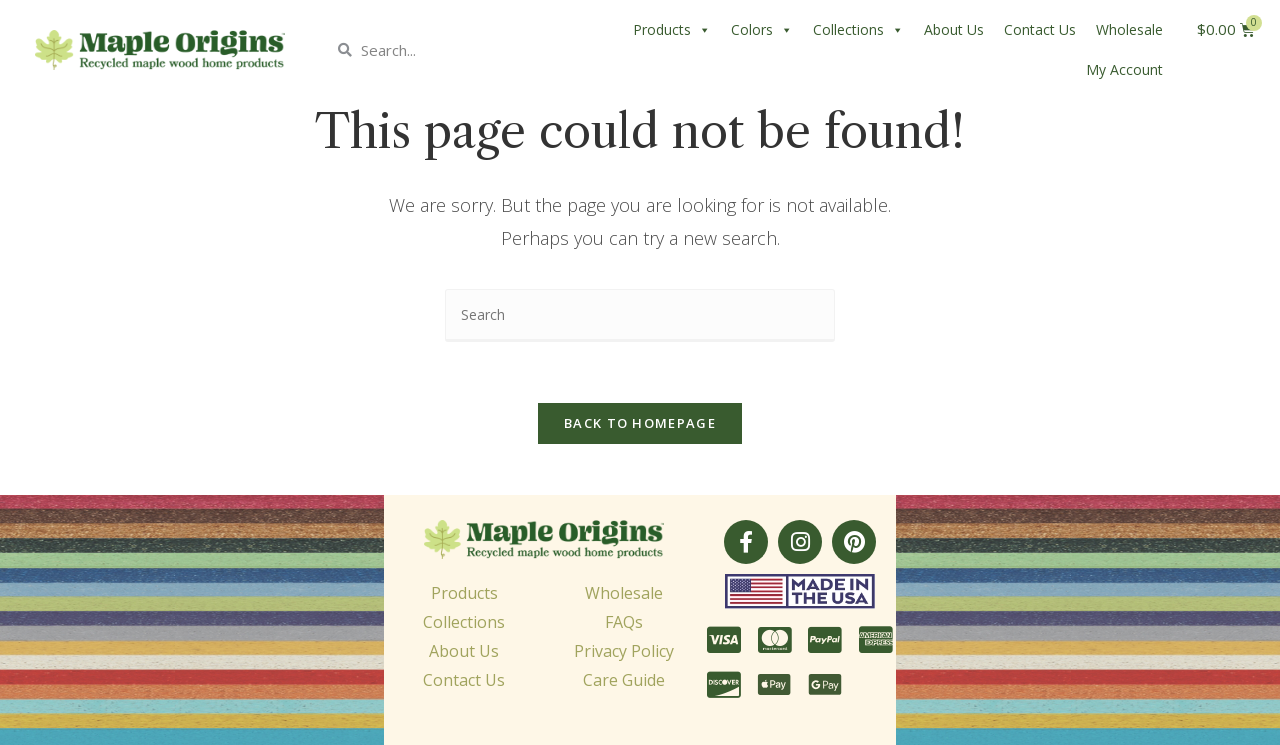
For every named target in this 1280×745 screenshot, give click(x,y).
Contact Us (1040, 29)
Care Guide (624, 680)
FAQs (624, 622)
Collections (858, 30)
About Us (954, 29)
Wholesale (1129, 29)
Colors (762, 30)
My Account (1124, 69)
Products (672, 30)
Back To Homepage (640, 423)
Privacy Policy (624, 651)
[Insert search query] (640, 315)
